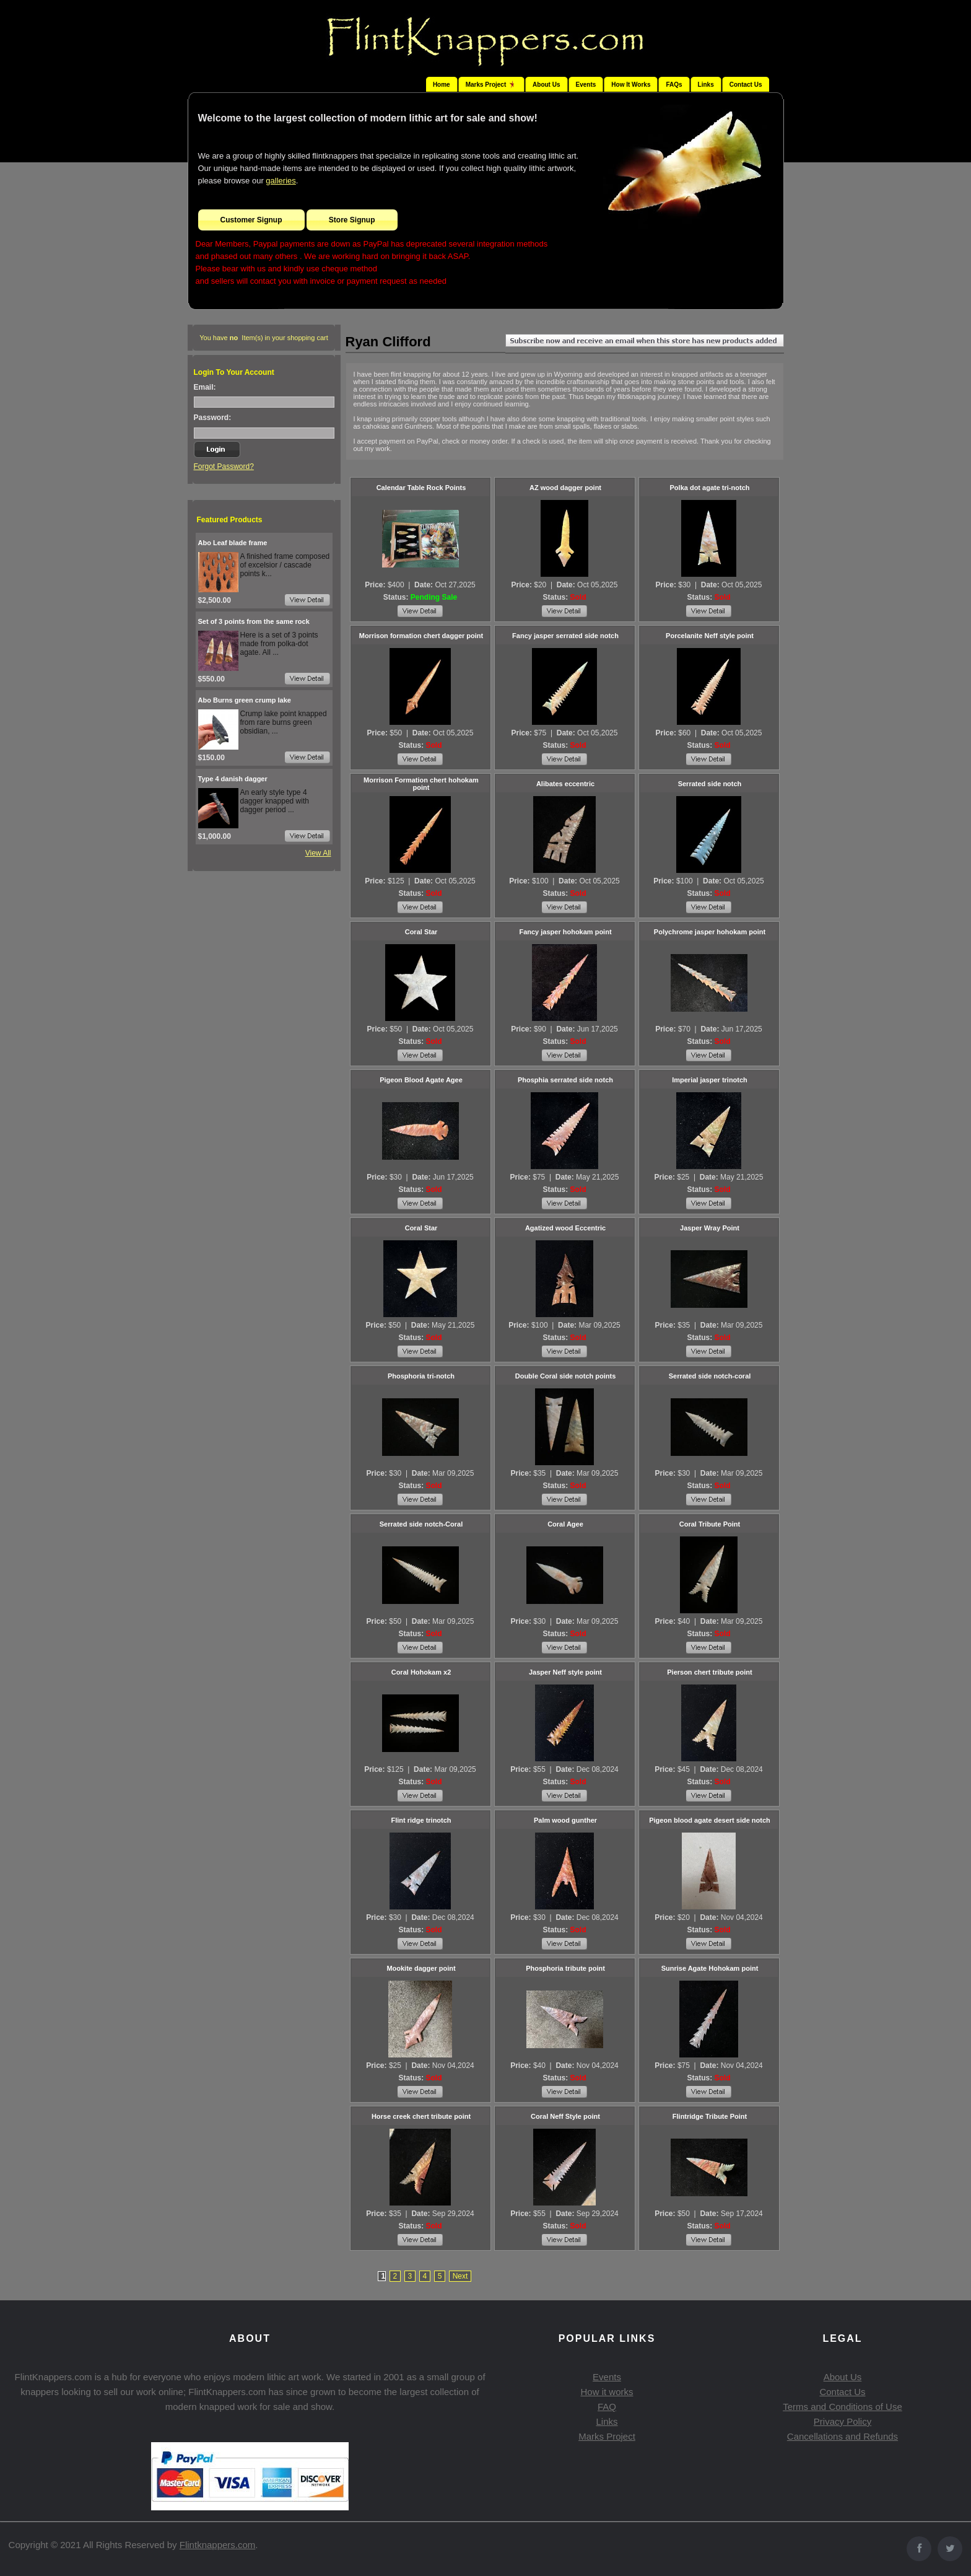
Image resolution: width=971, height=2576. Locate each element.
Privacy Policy (842, 2421)
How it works (606, 2391)
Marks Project (606, 2436)
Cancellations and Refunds (842, 2436)
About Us (546, 84)
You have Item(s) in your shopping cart (263, 337)
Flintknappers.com (218, 2544)
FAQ (607, 2406)
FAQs (674, 84)
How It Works (630, 84)
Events (586, 84)
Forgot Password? (224, 466)
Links (706, 84)
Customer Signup (251, 220)
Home (441, 84)
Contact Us (745, 84)
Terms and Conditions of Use (842, 2406)
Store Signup (352, 220)
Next (460, 2276)
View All (318, 853)
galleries (280, 180)
